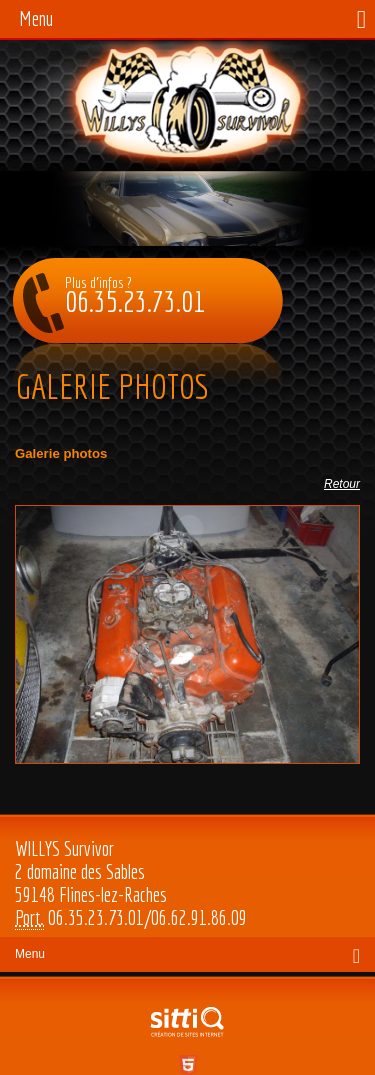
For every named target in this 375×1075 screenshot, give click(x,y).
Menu (36, 18)
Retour (342, 484)
